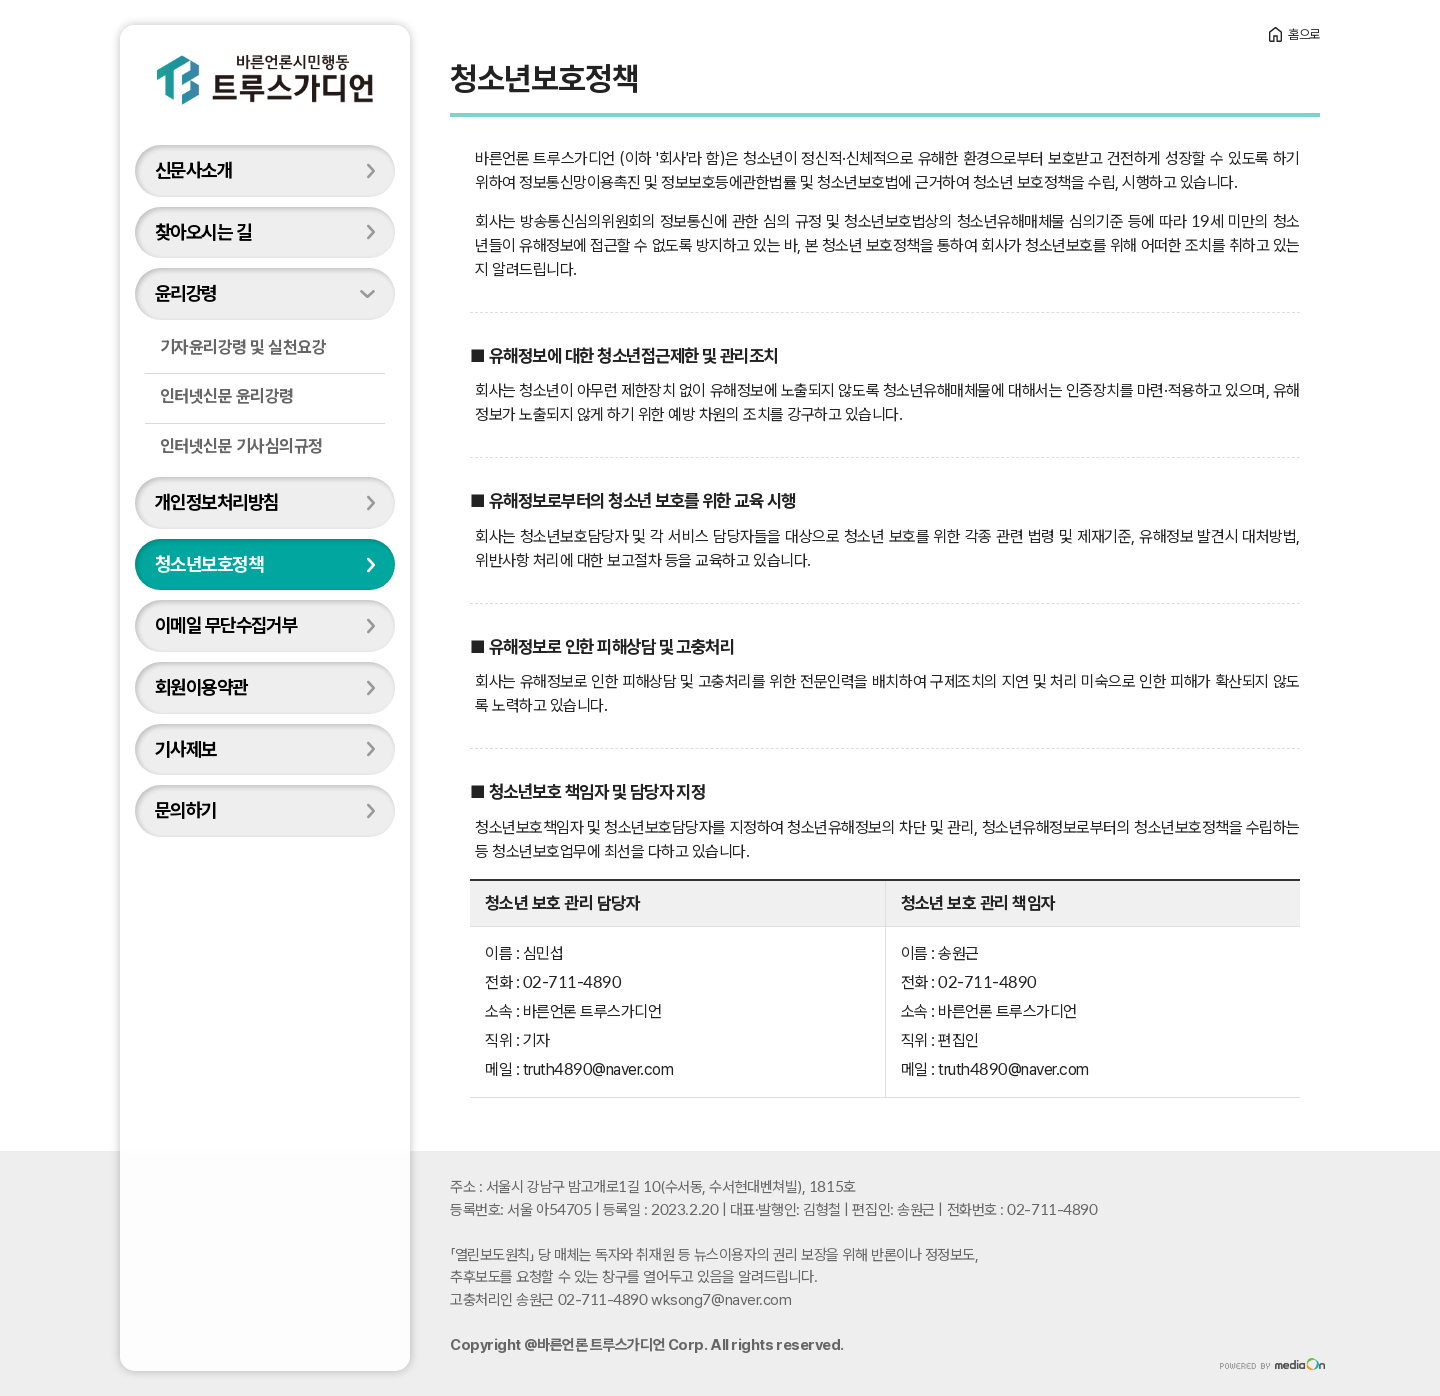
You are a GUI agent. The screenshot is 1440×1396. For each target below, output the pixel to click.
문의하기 (186, 810)
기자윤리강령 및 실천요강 (243, 347)
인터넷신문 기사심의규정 (241, 446)
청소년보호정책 (209, 564)
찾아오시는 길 (203, 232)
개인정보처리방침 (216, 502)
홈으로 (1304, 34)
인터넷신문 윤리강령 (227, 396)
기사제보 (186, 749)
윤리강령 (186, 293)
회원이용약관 (201, 687)
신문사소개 (193, 170)
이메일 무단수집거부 (226, 625)
